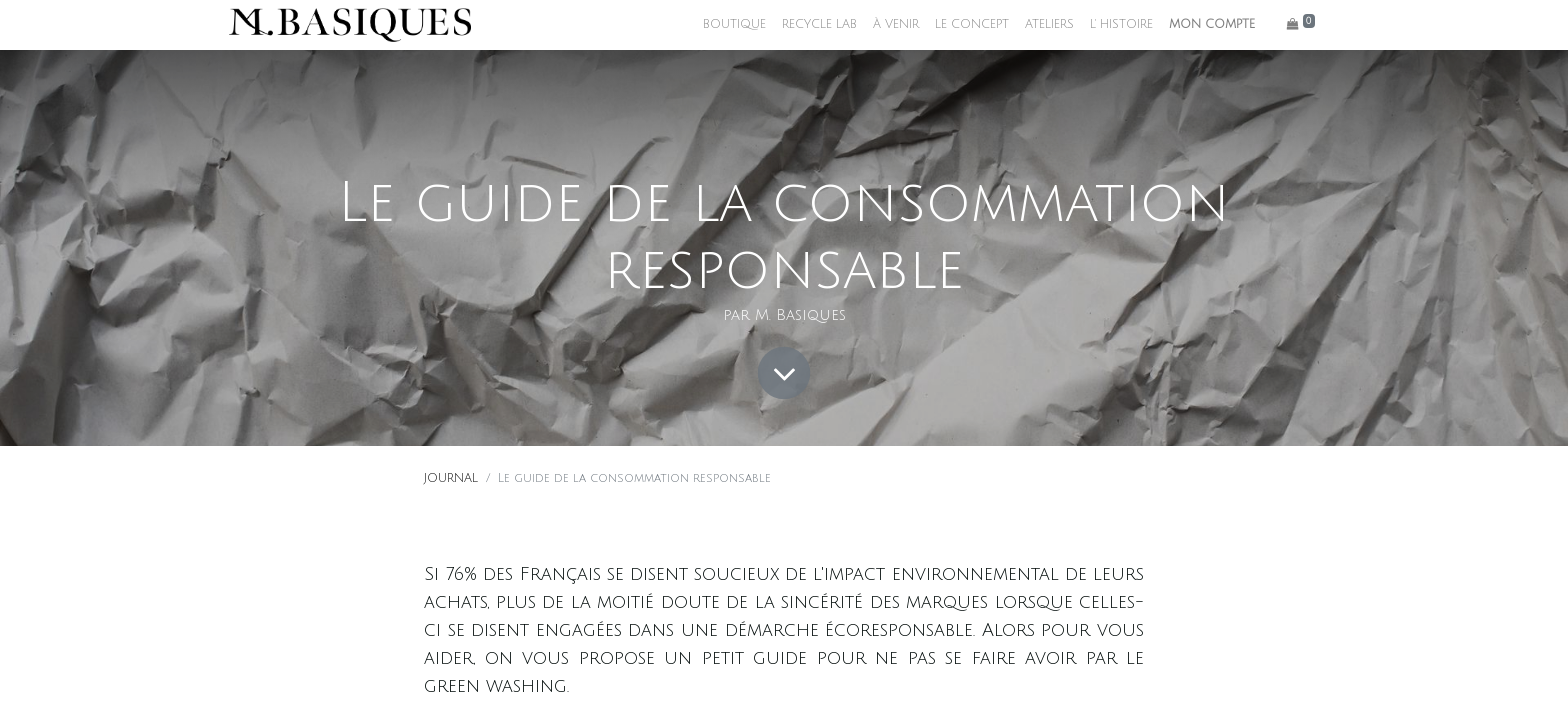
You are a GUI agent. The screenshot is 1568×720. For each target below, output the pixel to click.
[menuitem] (734, 25)
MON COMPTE (1212, 24)
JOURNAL (451, 478)
